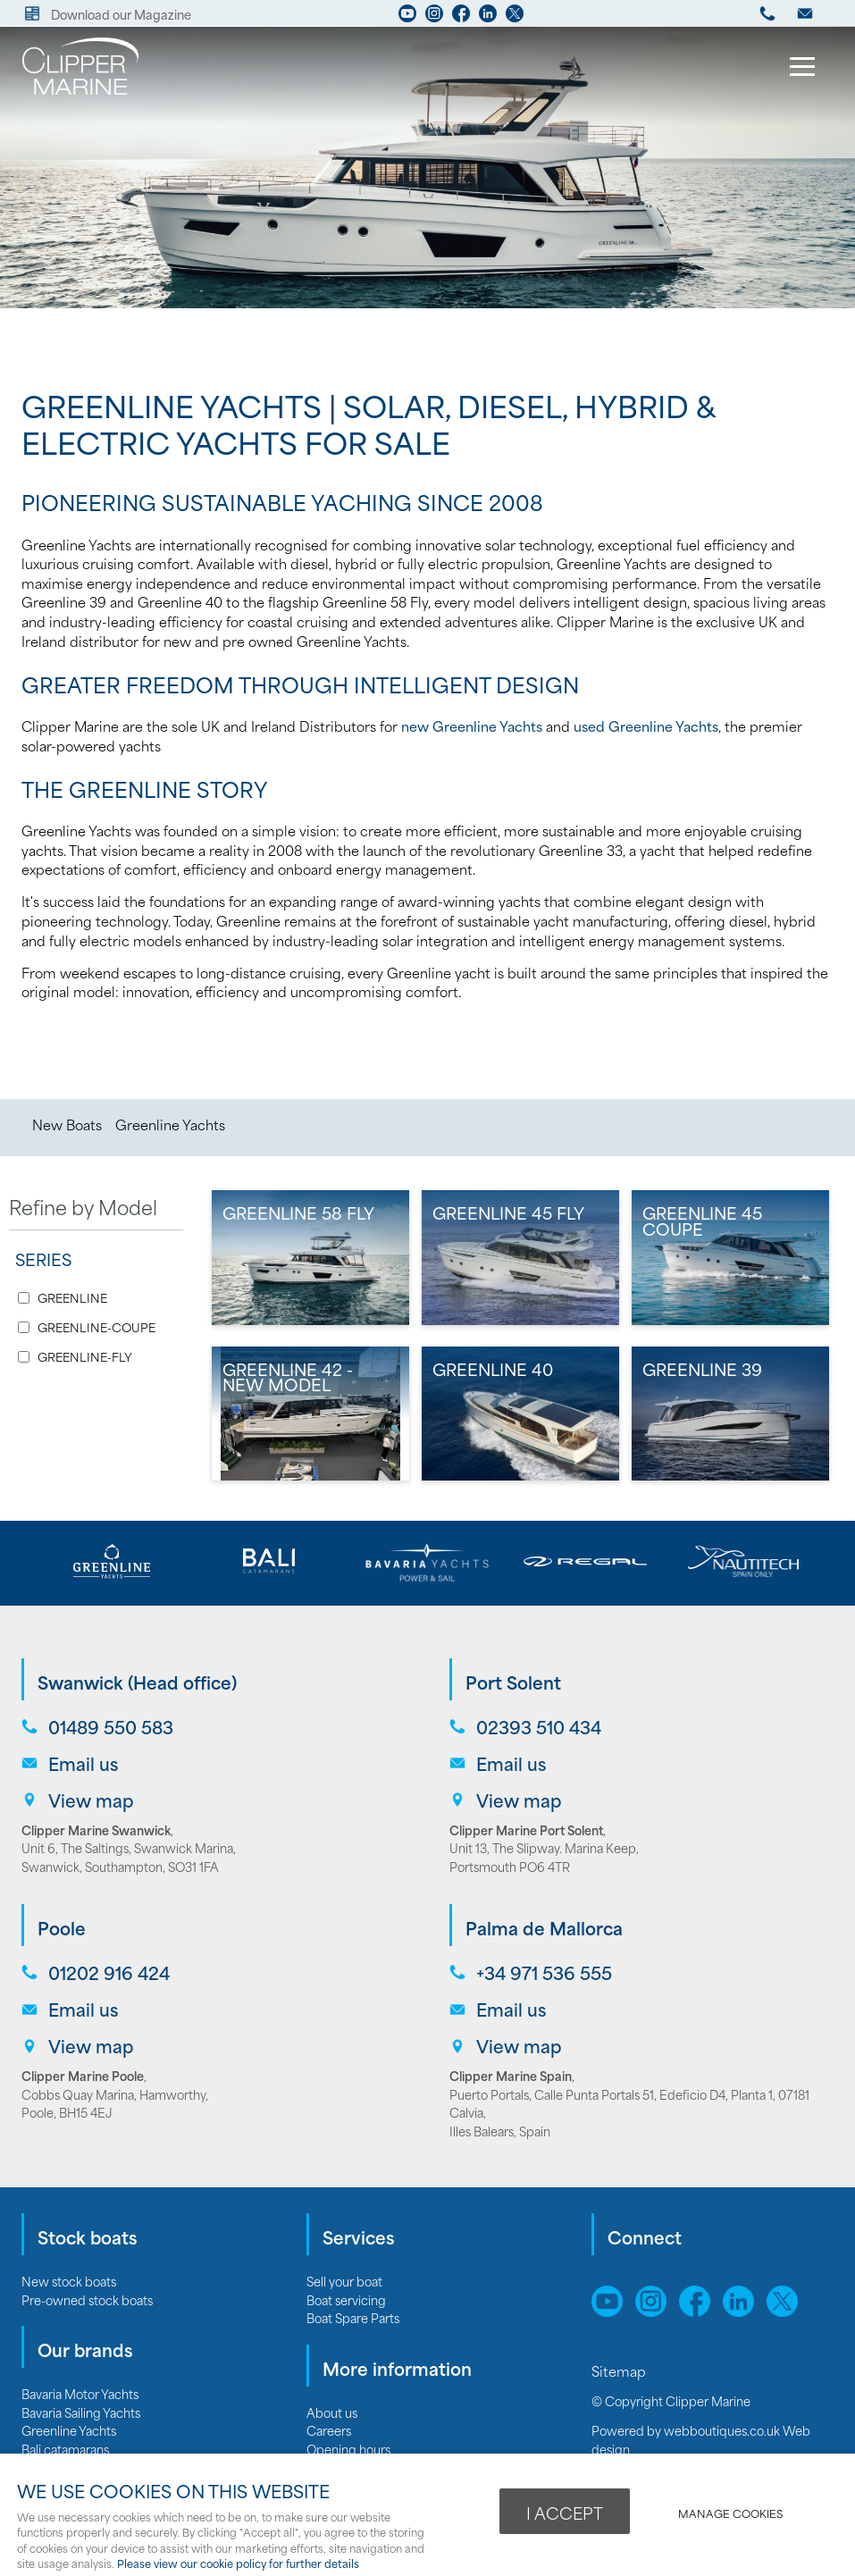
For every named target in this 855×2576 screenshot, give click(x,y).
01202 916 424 (109, 1972)
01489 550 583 (110, 1726)
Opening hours (348, 2448)
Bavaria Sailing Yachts (80, 2412)
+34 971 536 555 (544, 1972)
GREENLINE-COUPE (96, 1327)
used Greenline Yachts (646, 725)
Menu (797, 69)
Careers (328, 2430)
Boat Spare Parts (352, 2317)
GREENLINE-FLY (85, 1357)
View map (91, 1800)
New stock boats (68, 2280)
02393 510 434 (538, 1726)
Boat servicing (346, 2299)
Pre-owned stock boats (87, 2299)
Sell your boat (344, 2280)
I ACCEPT (564, 2512)
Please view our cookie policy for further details (238, 2563)
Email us (83, 1763)
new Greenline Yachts (471, 725)
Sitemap (620, 2370)
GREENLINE (72, 1298)
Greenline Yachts (170, 1124)
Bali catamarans (65, 2448)
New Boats (67, 1124)
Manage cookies (730, 2513)
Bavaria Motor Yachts (79, 2393)
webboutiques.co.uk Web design (700, 2439)
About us (331, 2412)
